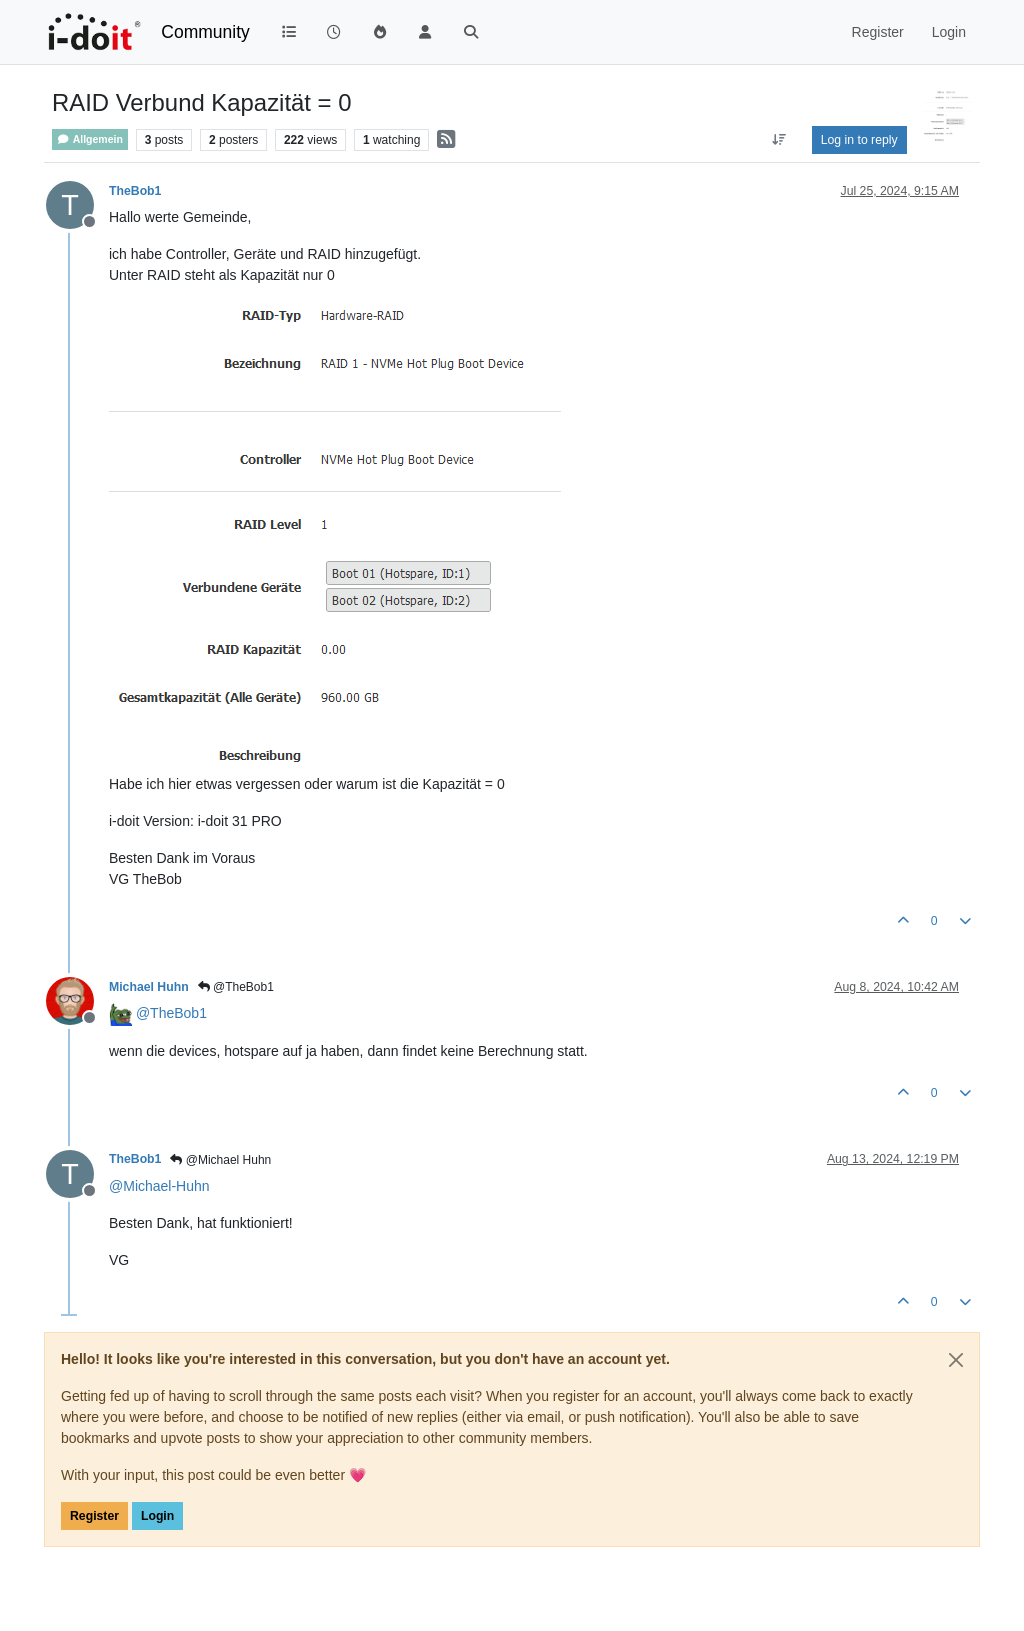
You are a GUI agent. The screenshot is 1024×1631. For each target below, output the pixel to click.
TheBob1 (135, 191)
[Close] (956, 1360)
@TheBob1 (236, 987)
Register (94, 1516)
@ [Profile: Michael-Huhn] (159, 1186)
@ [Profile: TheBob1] (171, 1013)
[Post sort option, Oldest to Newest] (778, 140)
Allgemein (90, 139)
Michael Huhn (149, 987)
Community (205, 32)
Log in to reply (859, 140)
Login (157, 1516)
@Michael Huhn (220, 1160)
